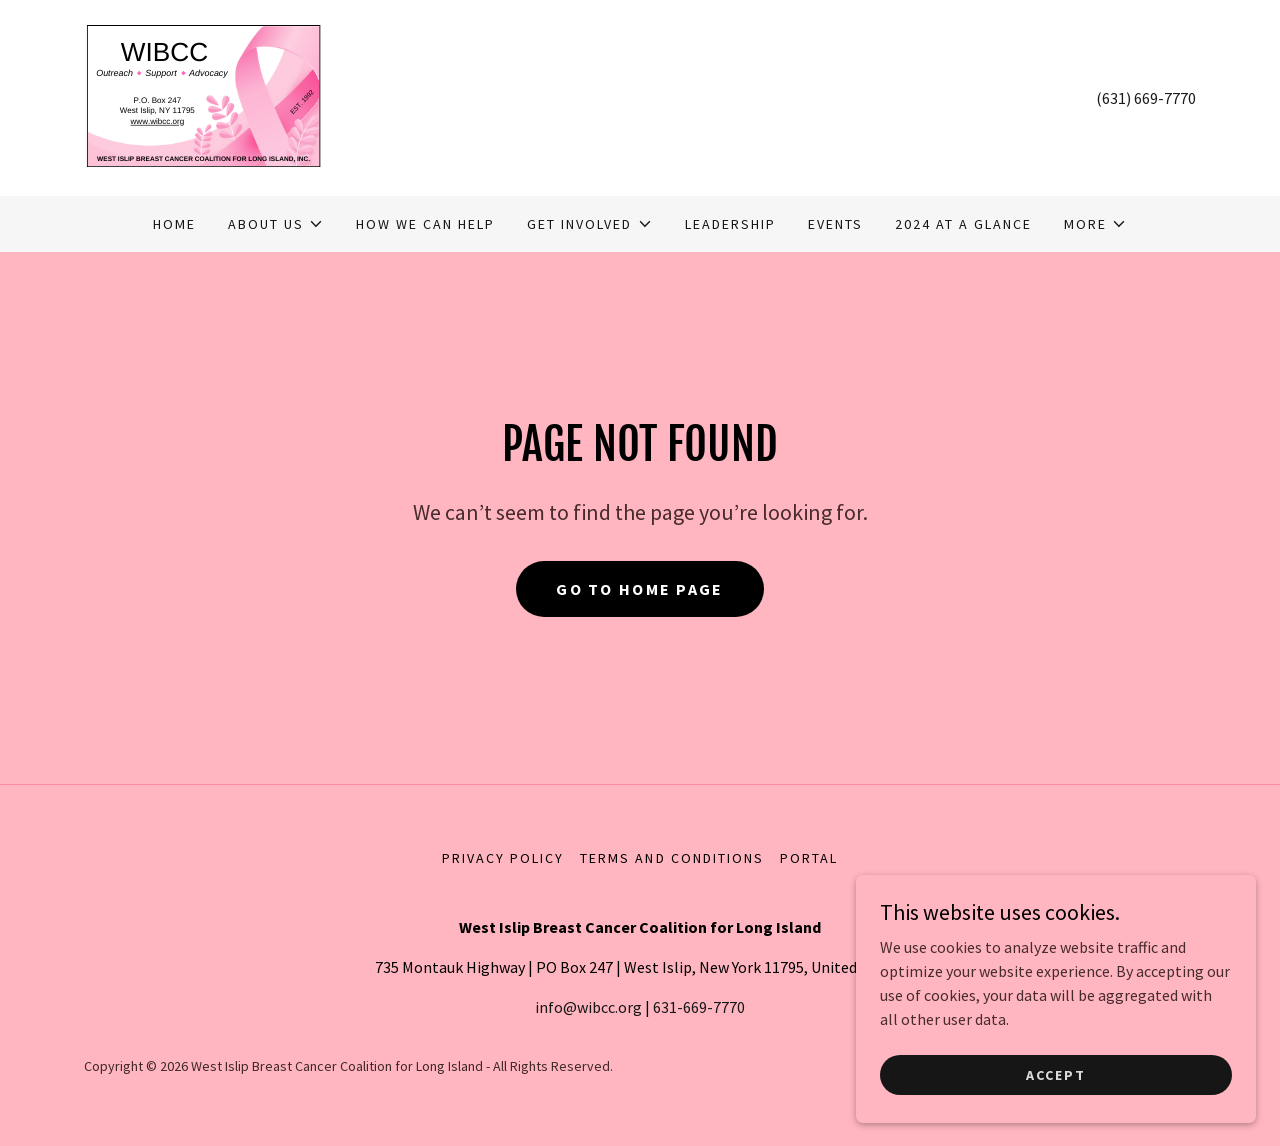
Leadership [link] (730, 224)
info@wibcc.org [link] (588, 1007)
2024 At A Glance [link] (963, 224)
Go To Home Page (639, 589)
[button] (276, 224)
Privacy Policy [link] (503, 858)
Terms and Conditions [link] (671, 858)
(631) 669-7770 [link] (1146, 98)
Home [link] (174, 224)
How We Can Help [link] (425, 224)
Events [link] (835, 224)
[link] (203, 96)
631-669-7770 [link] (699, 1007)
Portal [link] (809, 858)
